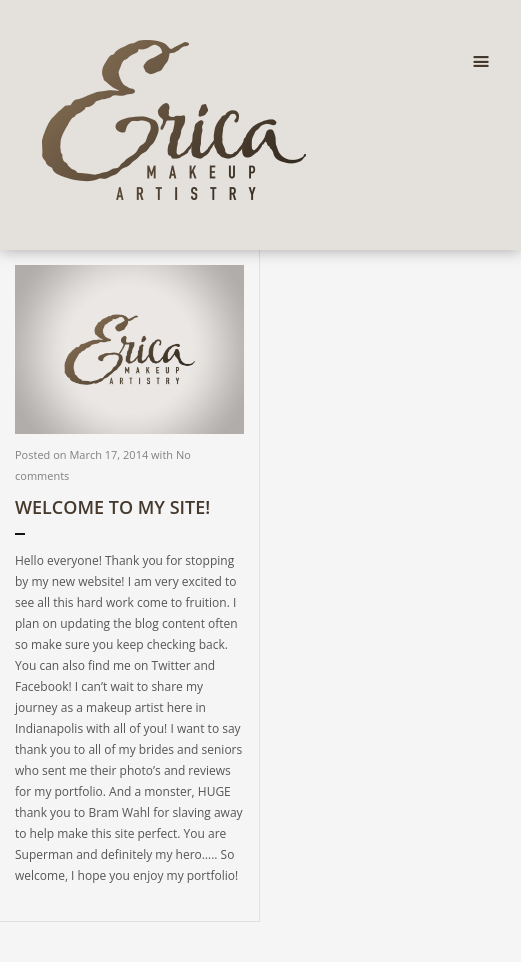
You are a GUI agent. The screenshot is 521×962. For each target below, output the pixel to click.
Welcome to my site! (112, 507)
